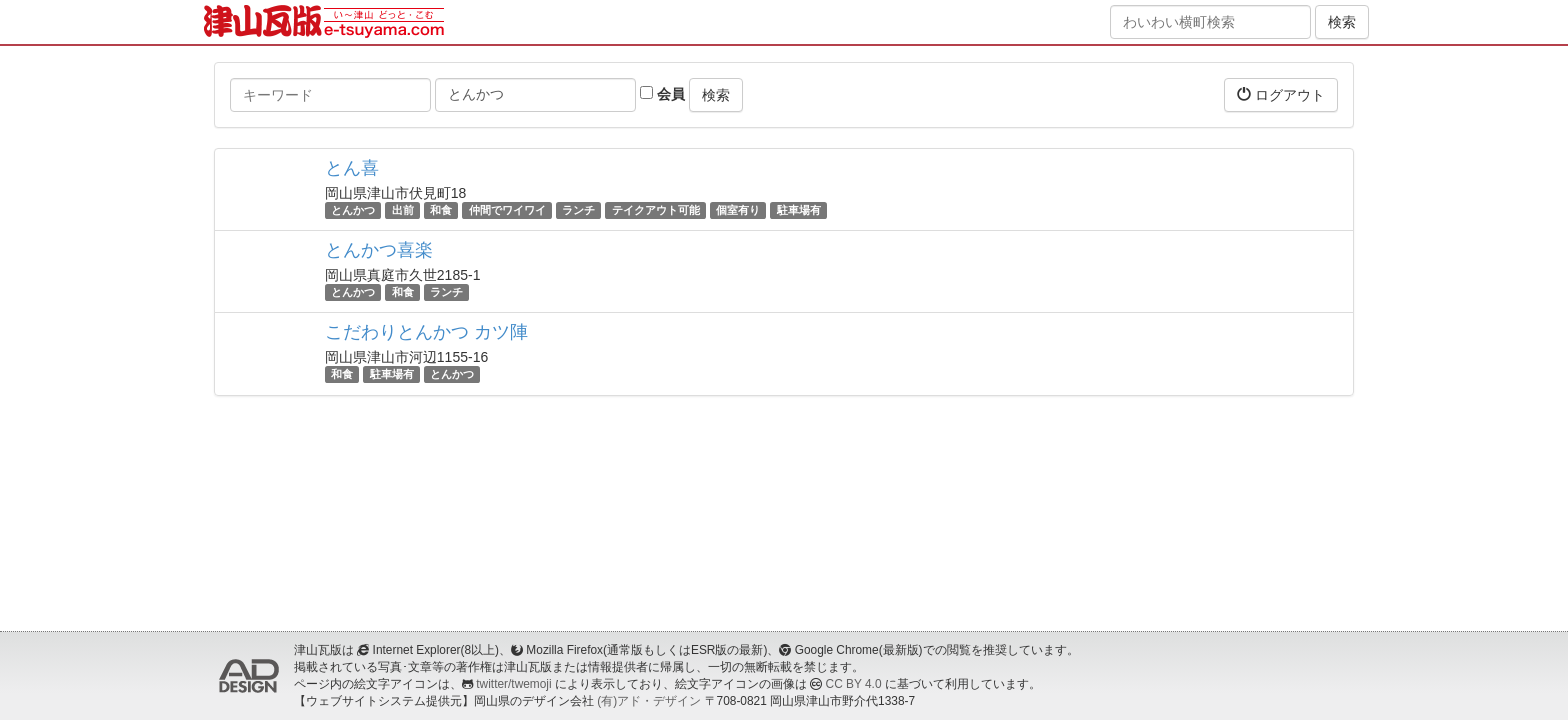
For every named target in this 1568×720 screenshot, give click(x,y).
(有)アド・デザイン (649, 701)
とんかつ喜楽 (379, 250)
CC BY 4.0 (854, 684)
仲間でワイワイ (507, 210)
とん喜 (352, 168)
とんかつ (353, 210)
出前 (403, 210)
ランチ (578, 210)
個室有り (738, 210)
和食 (441, 210)
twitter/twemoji (513, 684)
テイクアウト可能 (656, 210)
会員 (662, 94)
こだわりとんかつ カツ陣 (426, 332)
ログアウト (1281, 94)
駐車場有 (799, 210)
